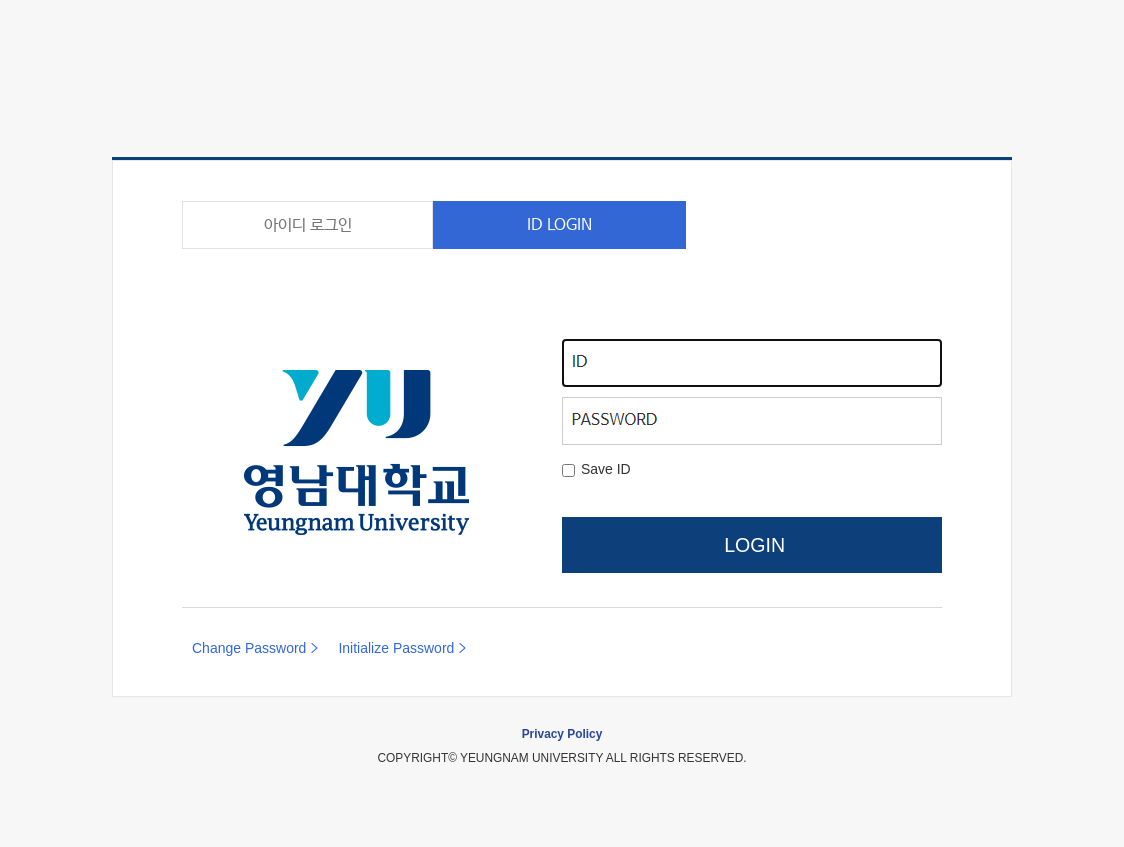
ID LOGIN (559, 225)
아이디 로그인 (308, 225)
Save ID (606, 469)
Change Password (249, 648)
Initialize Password (396, 648)
